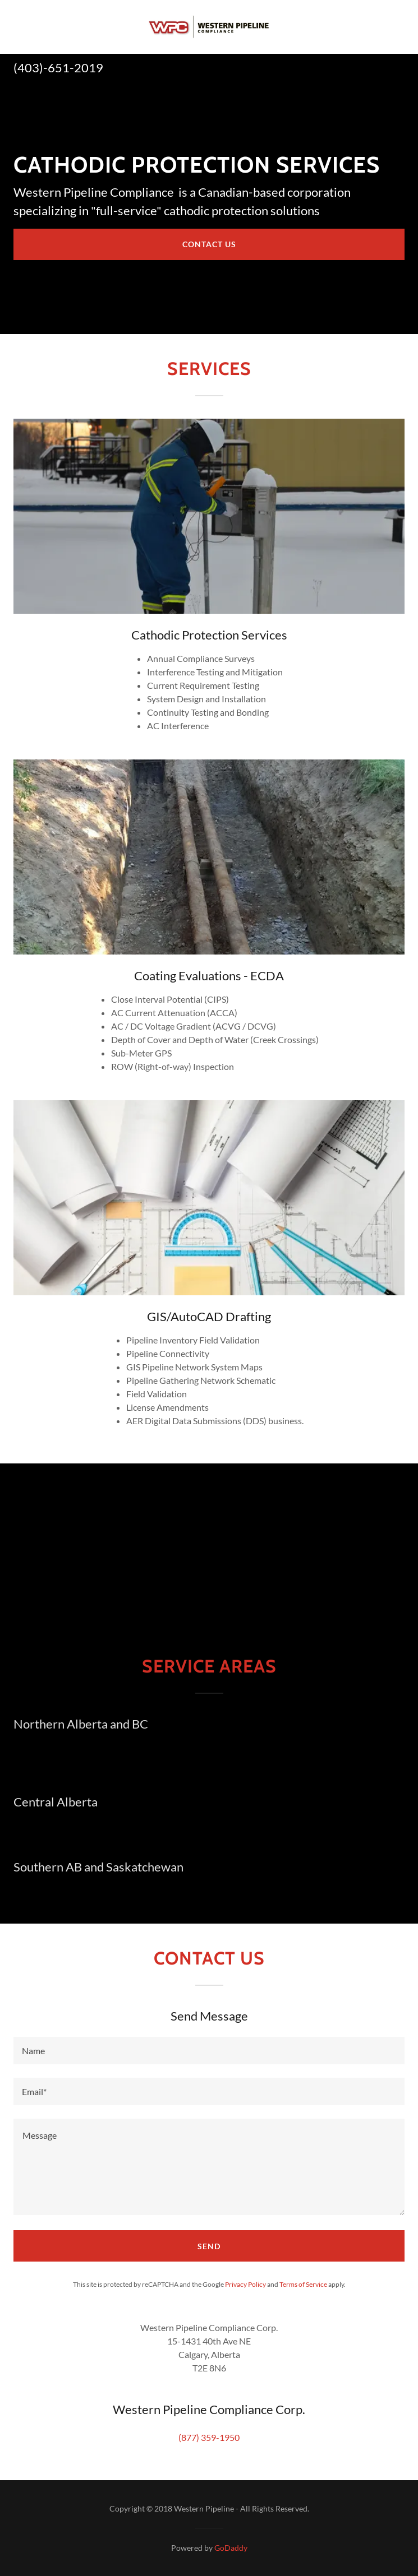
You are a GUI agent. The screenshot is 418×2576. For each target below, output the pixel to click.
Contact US (209, 244)
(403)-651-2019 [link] (58, 67)
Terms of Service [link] (303, 2284)
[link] (209, 26)
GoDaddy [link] (230, 2547)
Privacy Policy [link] (245, 2284)
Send (209, 2246)
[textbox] (209, 2050)
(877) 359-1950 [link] (209, 2437)
